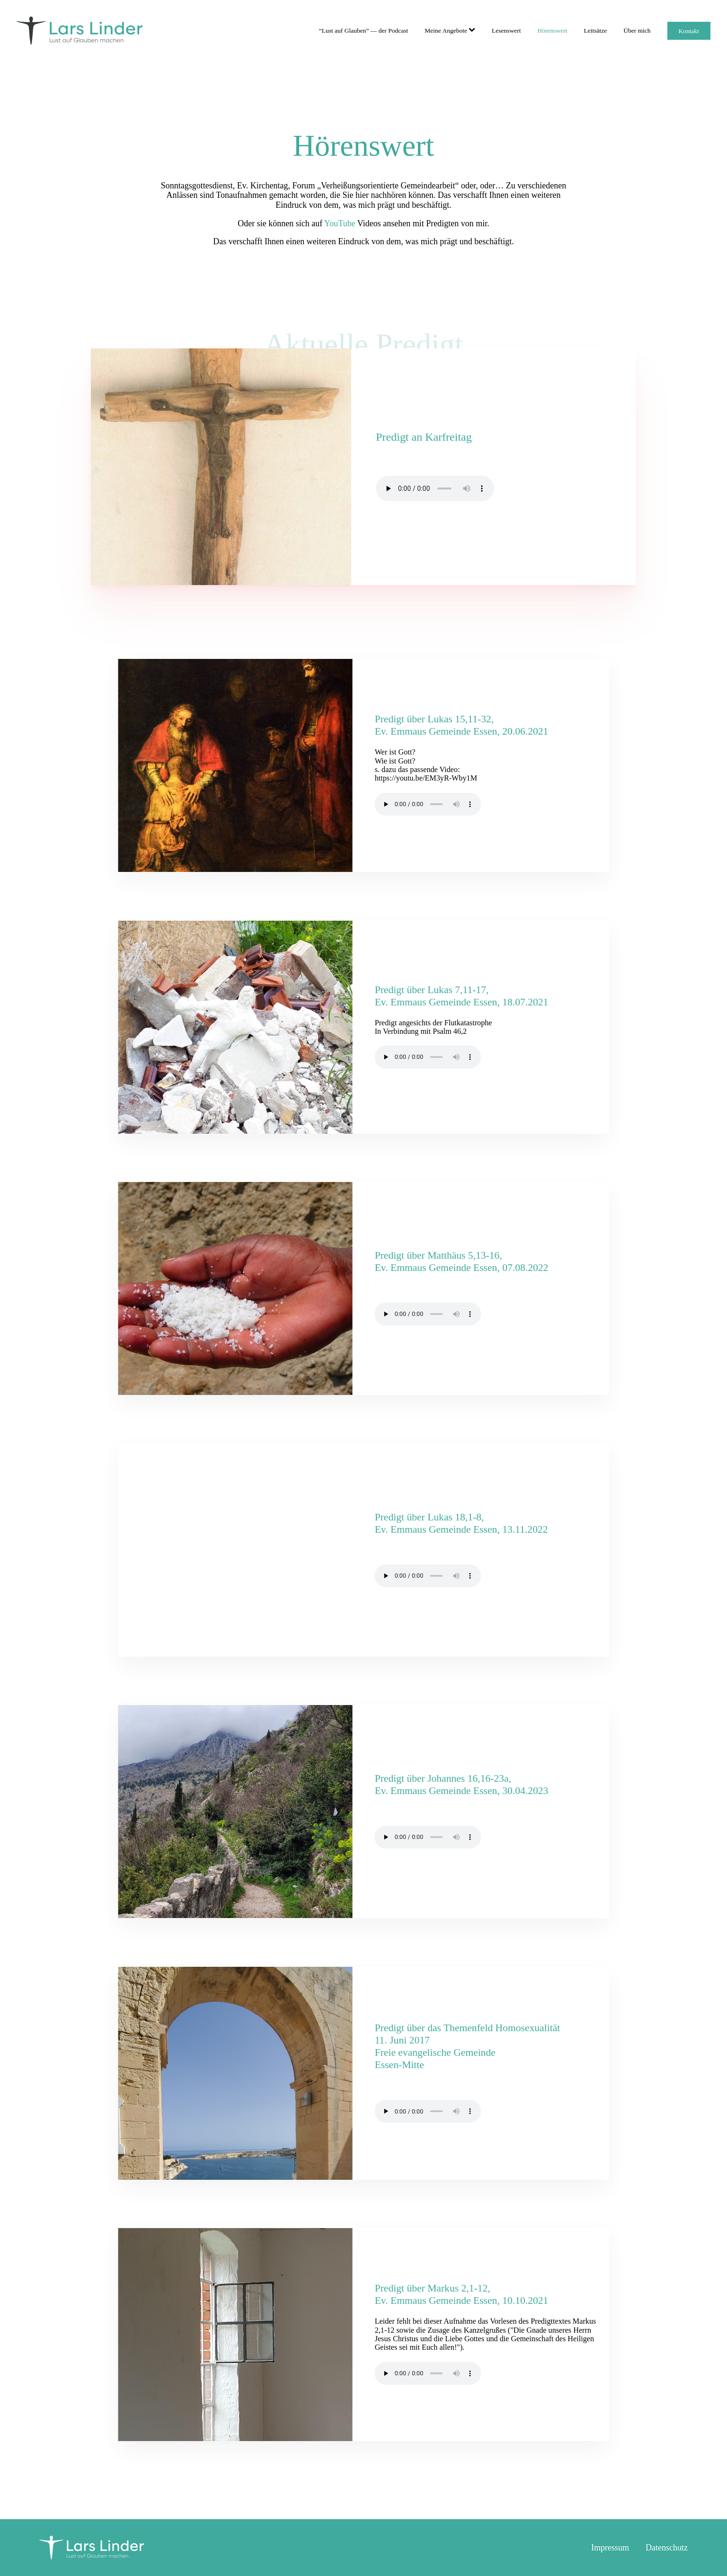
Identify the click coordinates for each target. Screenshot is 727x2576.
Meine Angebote (450, 30)
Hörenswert (552, 30)
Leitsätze (595, 30)
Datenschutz (667, 2547)
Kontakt (689, 31)
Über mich (636, 30)
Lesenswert (506, 30)
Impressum (610, 2547)
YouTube (339, 223)
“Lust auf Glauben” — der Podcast (363, 30)
